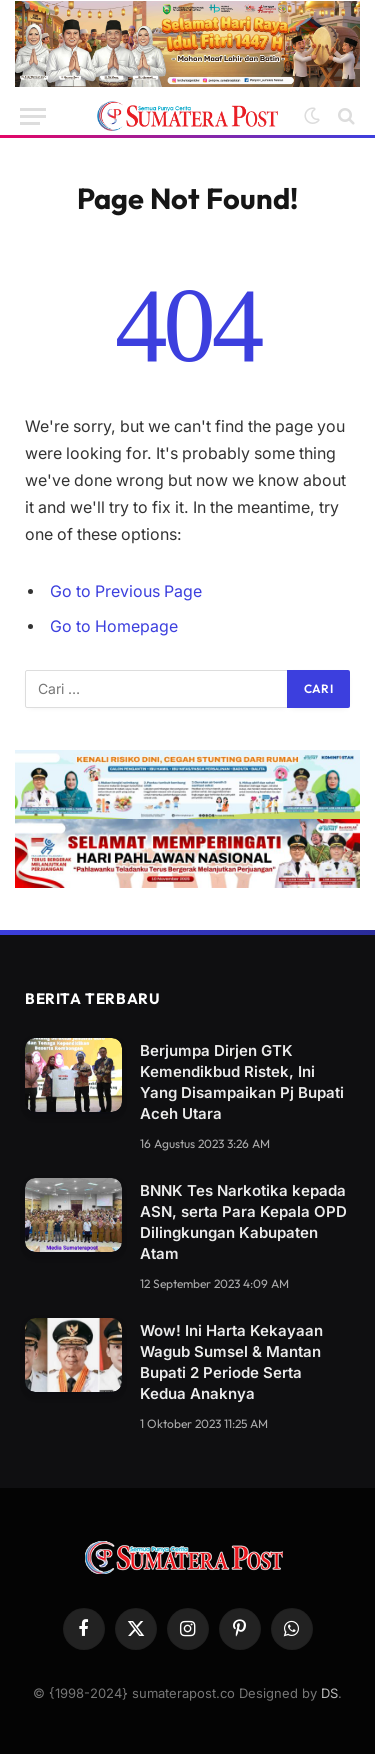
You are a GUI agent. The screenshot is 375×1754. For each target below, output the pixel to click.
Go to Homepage (114, 626)
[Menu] (33, 116)
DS (329, 1693)
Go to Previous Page (126, 591)
